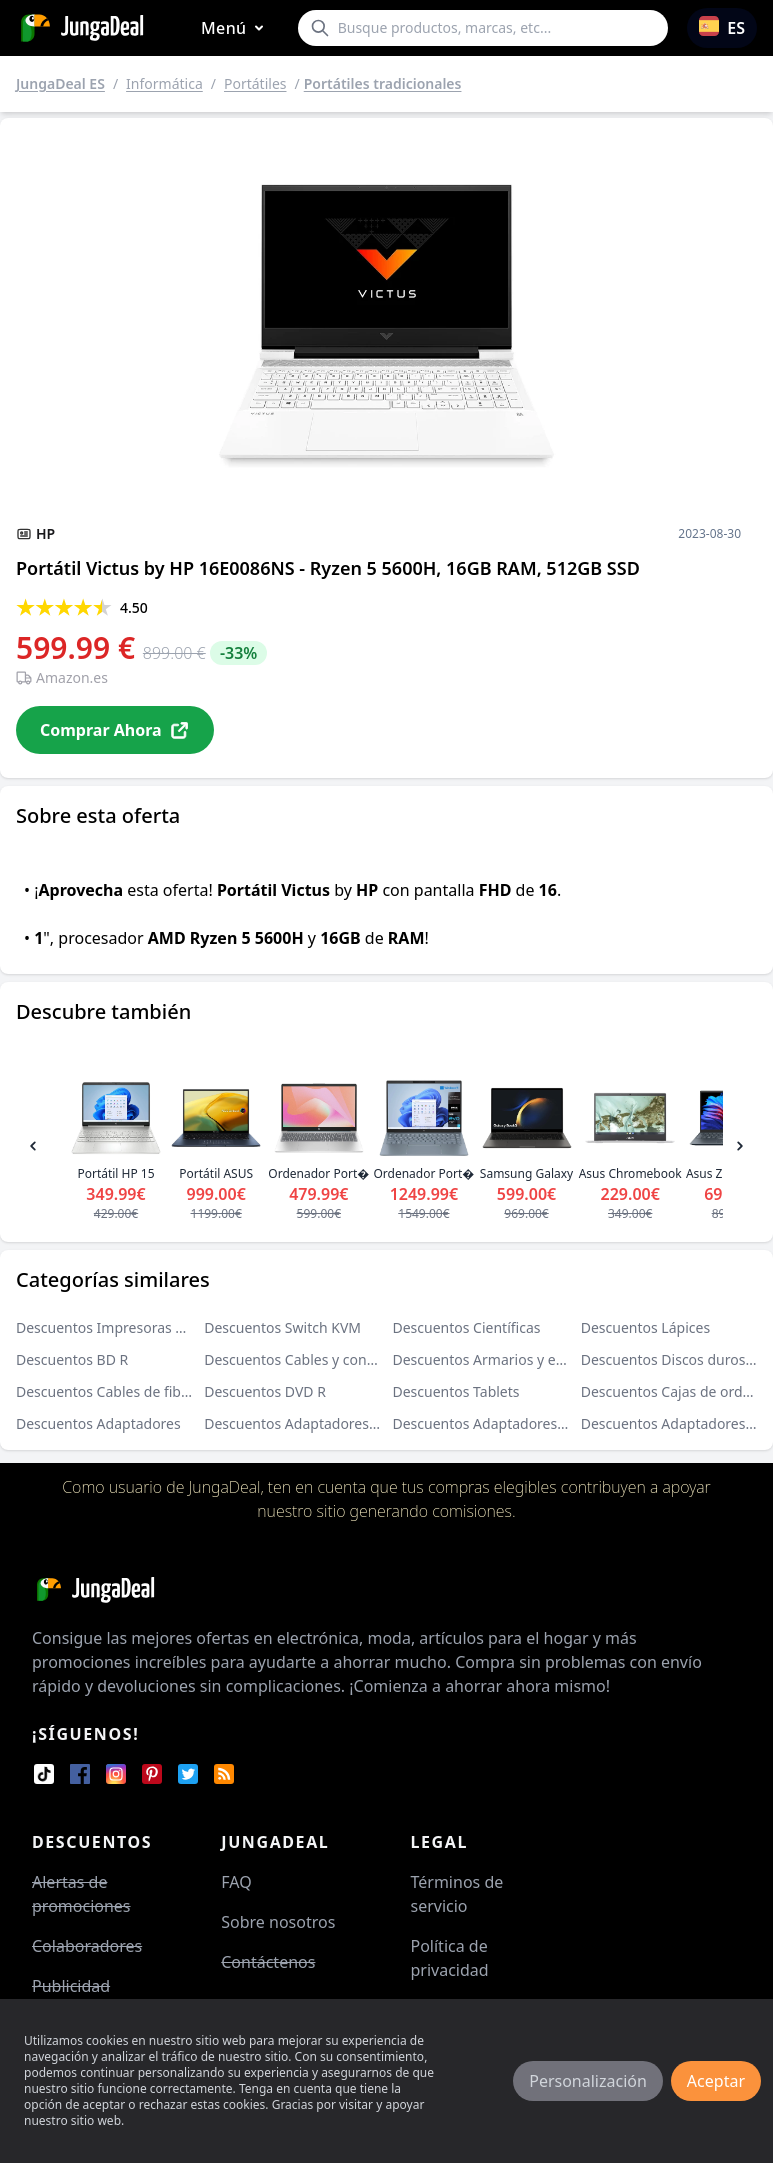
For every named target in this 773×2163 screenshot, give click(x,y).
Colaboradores (87, 1946)
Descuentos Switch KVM (282, 1327)
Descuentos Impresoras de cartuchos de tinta (165, 1327)
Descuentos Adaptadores (98, 1423)
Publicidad (71, 1986)
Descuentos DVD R (265, 1391)
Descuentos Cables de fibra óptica (127, 1391)
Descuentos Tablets (456, 1391)
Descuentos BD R (72, 1359)
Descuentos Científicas (467, 1327)
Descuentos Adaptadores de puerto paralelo (538, 1423)
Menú (236, 28)
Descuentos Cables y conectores (309, 1359)
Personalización (588, 2081)
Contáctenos (268, 1962)
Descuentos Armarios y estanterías (507, 1359)
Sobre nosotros (278, 1922)
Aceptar (716, 2081)
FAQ (236, 1882)
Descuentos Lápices (645, 1327)
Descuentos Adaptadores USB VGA (317, 1423)
